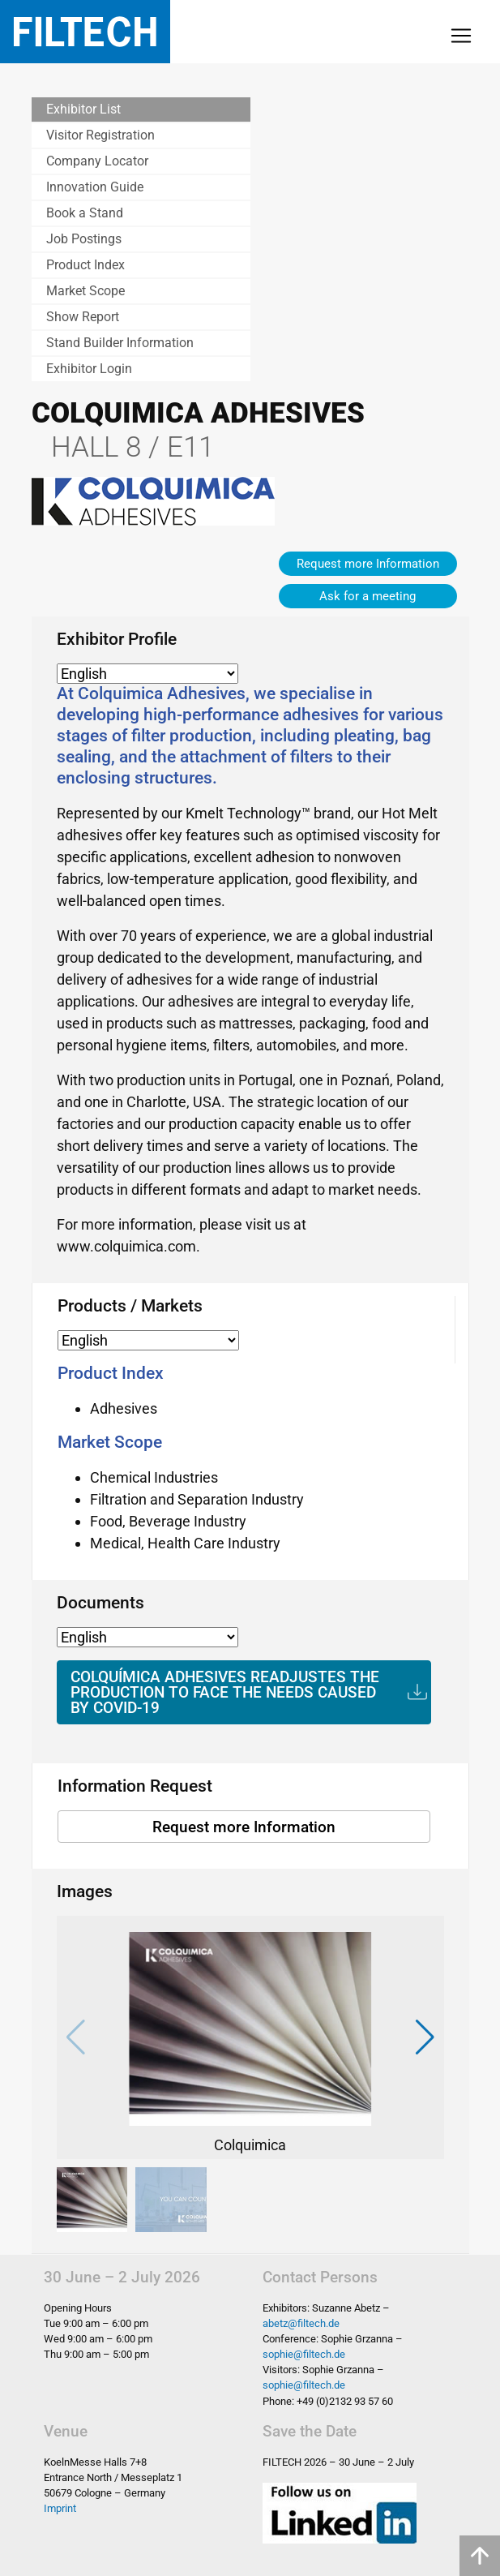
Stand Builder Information (120, 342)
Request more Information (368, 563)
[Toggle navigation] (461, 35)
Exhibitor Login (89, 368)
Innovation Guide (94, 187)
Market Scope (85, 290)
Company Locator (97, 161)
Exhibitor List (83, 109)
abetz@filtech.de (301, 2323)
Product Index (85, 265)
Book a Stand (84, 213)
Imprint (60, 2508)
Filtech (85, 31)
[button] (425, 2037)
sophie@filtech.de (304, 2354)
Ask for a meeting (367, 596)
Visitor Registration (100, 135)
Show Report (82, 316)
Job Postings (84, 239)
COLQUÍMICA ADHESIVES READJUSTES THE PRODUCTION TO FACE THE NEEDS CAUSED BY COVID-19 (225, 1692)
